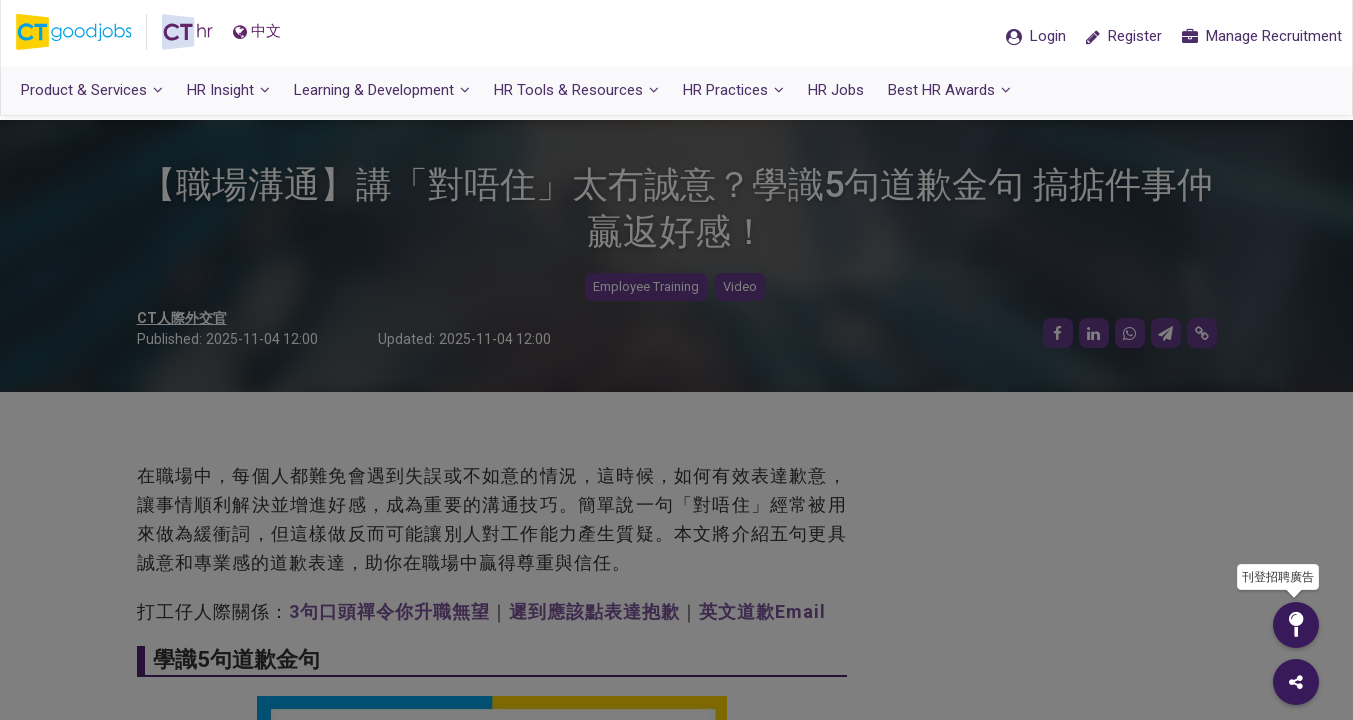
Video (740, 287)
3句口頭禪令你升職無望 (389, 611)
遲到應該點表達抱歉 (594, 611)
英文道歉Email (762, 611)
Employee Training (646, 287)
